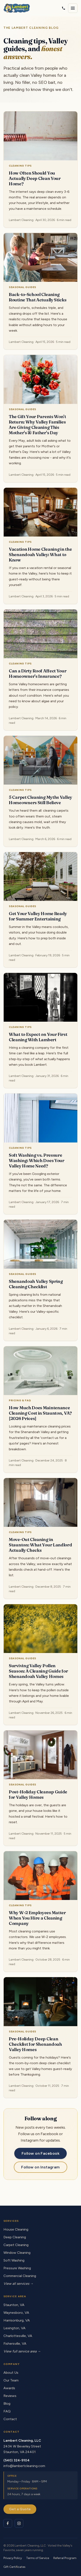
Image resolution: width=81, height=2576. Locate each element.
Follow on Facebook (40, 2153)
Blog (6, 2403)
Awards (9, 2388)
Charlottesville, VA (17, 2336)
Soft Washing (13, 2260)
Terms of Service (37, 2558)
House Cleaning (15, 2229)
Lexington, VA (14, 2328)
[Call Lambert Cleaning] (63, 8)
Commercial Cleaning (19, 2276)
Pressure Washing (17, 2268)
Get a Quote (20, 2509)
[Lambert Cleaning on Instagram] (19, 2523)
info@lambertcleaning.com (24, 2466)
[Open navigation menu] (73, 8)
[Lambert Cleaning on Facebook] (7, 2523)
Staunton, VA (13, 2305)
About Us (10, 2373)
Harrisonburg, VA (16, 2320)
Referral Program (64, 2558)
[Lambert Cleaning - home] (16, 8)
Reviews (9, 2396)
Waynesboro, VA (16, 2313)
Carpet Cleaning (16, 2245)
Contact (10, 2419)
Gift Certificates (14, 2567)
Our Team (11, 2380)
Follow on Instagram (40, 2167)
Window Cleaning (16, 2253)
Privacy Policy (12, 2558)
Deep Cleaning (14, 2237)
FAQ (7, 2411)
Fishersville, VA (14, 2343)
